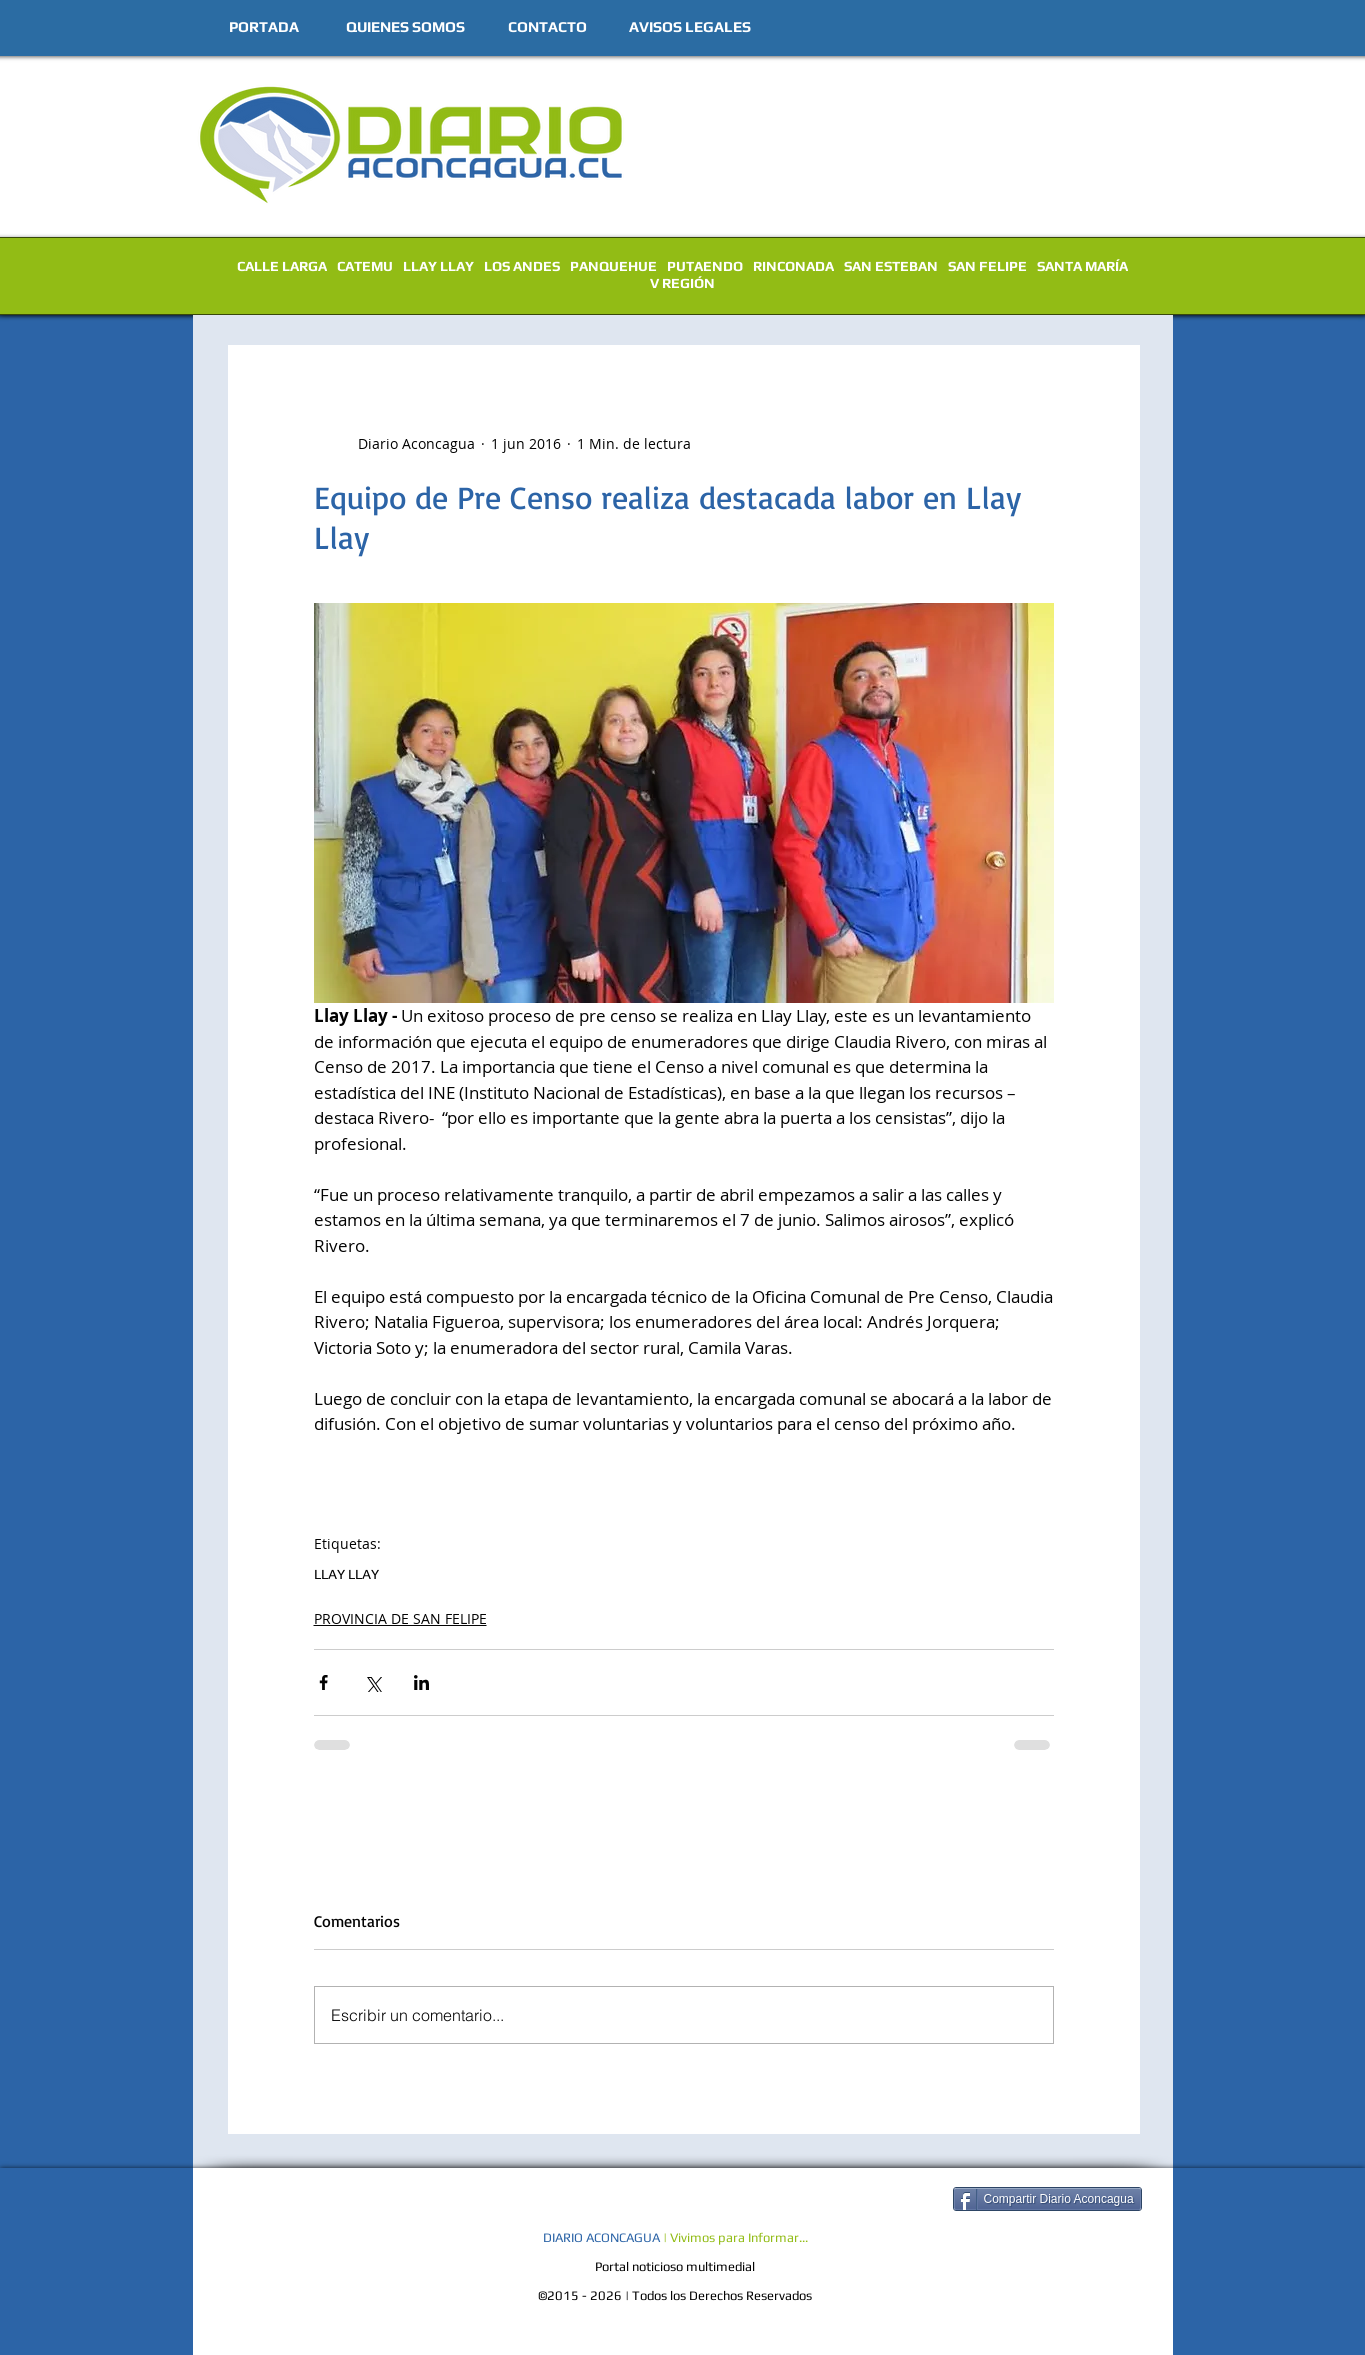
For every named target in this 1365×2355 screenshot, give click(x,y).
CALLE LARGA (282, 266)
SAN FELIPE (987, 266)
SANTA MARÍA (1082, 266)
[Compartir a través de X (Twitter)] (372, 1682)
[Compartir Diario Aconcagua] (1047, 2199)
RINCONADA (793, 266)
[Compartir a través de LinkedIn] (421, 1682)
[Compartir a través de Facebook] (323, 1682)
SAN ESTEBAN (891, 266)
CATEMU (365, 266)
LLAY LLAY (438, 266)
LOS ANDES (522, 266)
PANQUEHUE (613, 266)
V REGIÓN (682, 283)
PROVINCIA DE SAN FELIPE (400, 1618)
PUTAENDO (705, 266)
